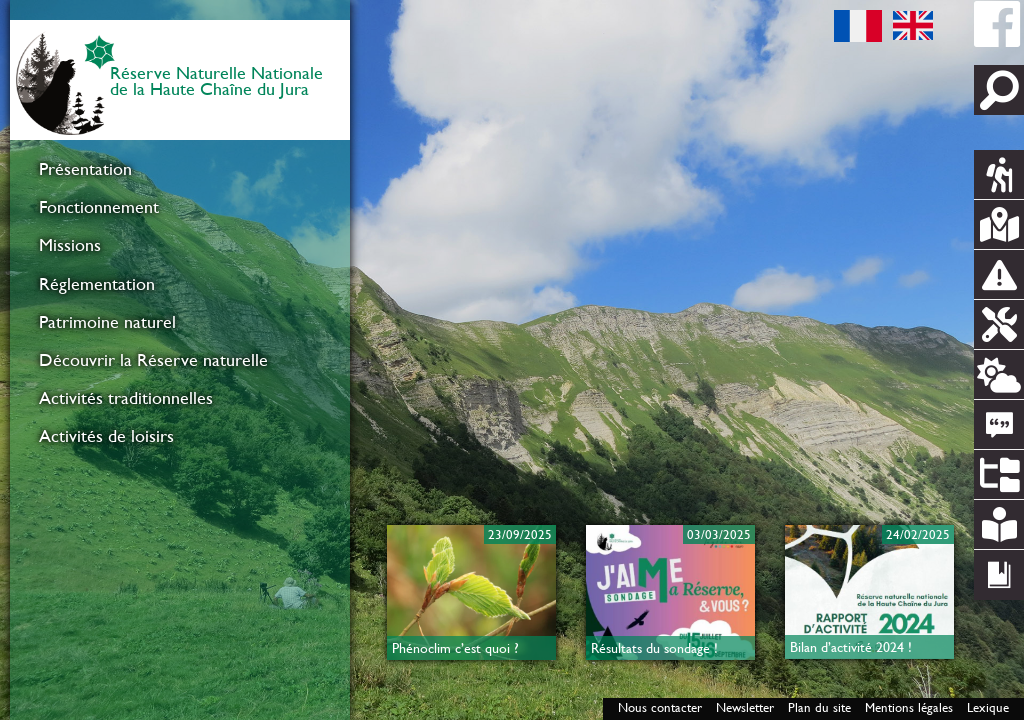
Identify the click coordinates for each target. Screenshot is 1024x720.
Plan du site (819, 707)
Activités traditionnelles (126, 398)
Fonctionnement (99, 207)
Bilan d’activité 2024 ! (851, 647)
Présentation (85, 169)
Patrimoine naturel (107, 322)
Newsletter (745, 707)
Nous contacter (660, 707)
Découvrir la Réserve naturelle (153, 360)
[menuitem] (180, 169)
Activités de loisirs (106, 436)
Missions (70, 245)
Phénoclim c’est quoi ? (455, 648)
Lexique (988, 707)
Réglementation (97, 284)
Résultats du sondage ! (654, 648)
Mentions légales (909, 707)
